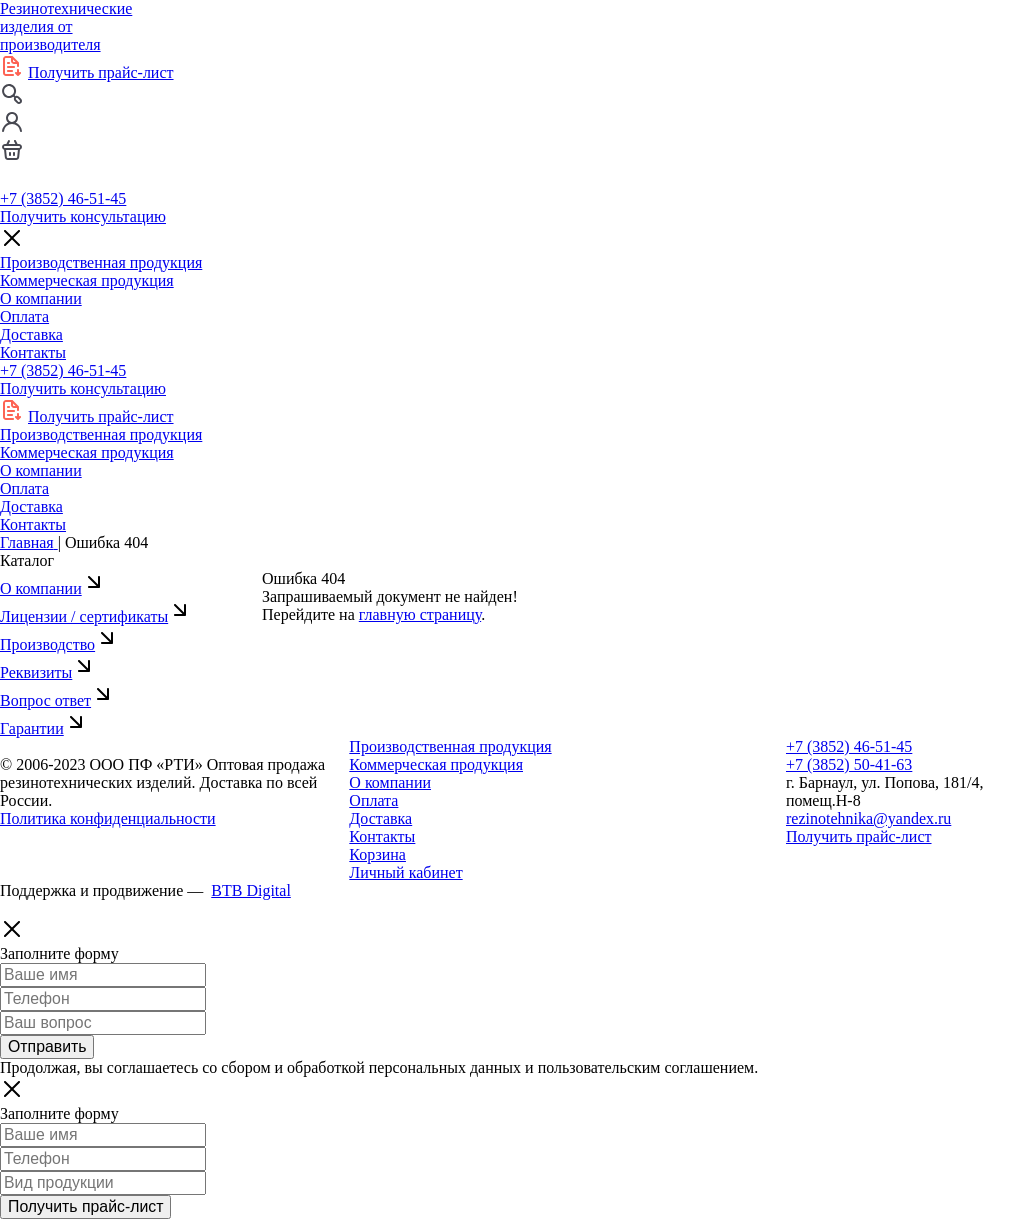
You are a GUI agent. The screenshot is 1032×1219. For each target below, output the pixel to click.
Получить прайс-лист (101, 72)
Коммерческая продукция (87, 280)
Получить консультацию (83, 216)
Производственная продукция (101, 262)
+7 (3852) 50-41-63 (849, 764)
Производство (59, 644)
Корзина (377, 854)
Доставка (31, 334)
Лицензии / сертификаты (96, 616)
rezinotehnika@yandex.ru (868, 818)
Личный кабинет (405, 872)
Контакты (33, 352)
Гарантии (44, 728)
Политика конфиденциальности (108, 818)
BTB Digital (251, 890)
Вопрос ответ (57, 700)
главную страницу (420, 614)
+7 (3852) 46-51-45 (63, 198)
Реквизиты (48, 672)
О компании (41, 298)
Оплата (24, 316)
